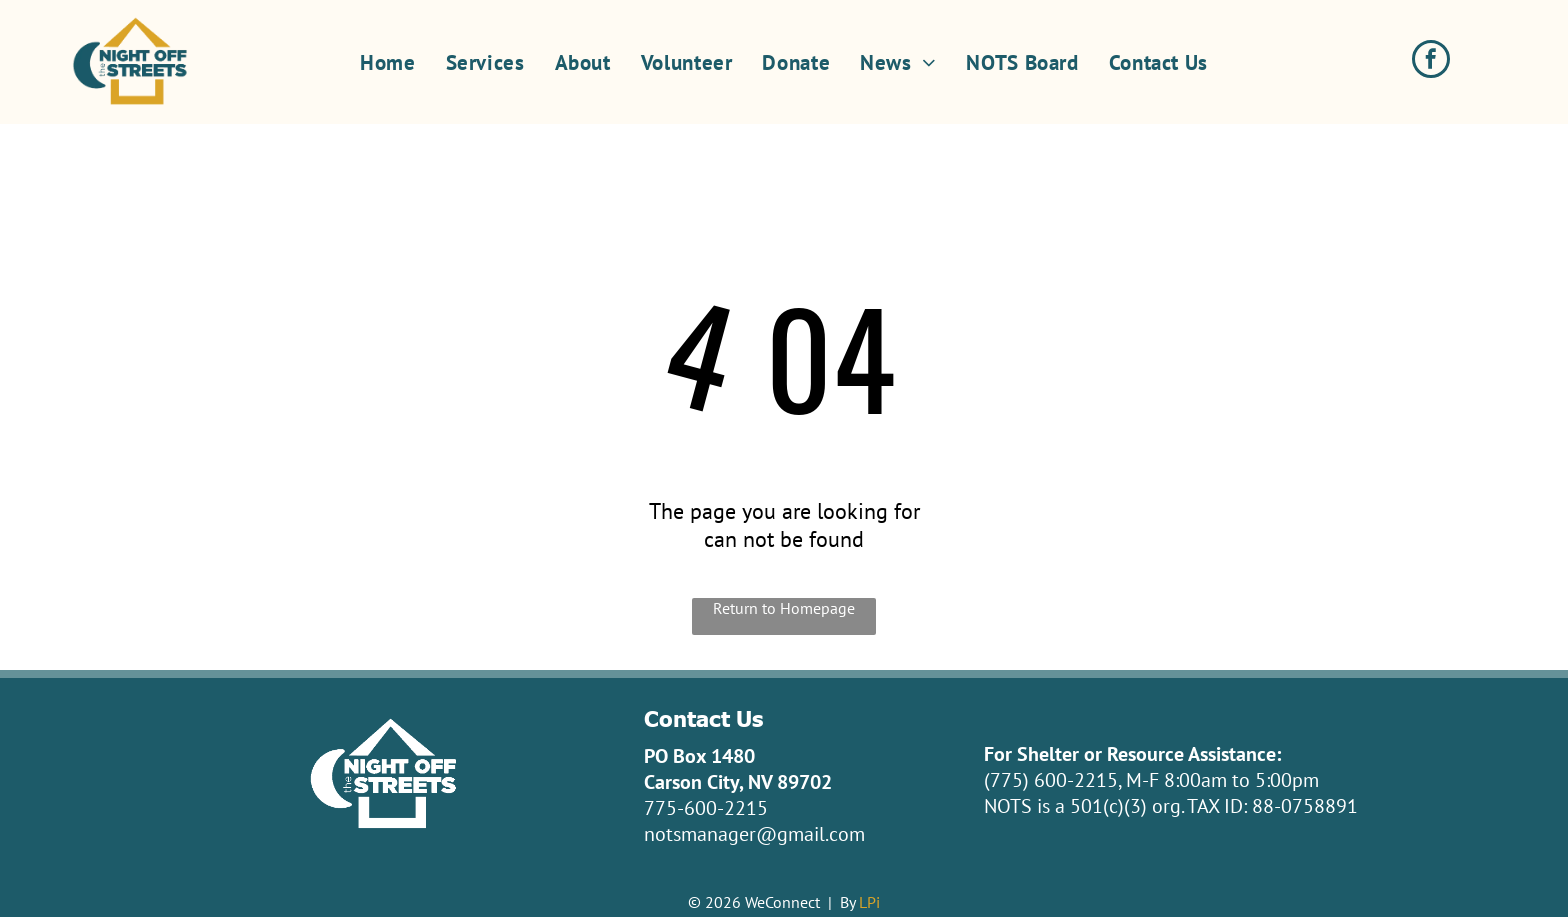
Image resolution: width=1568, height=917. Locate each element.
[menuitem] (388, 62)
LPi (869, 902)
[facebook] (1431, 61)
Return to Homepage (784, 608)
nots (662, 834)
